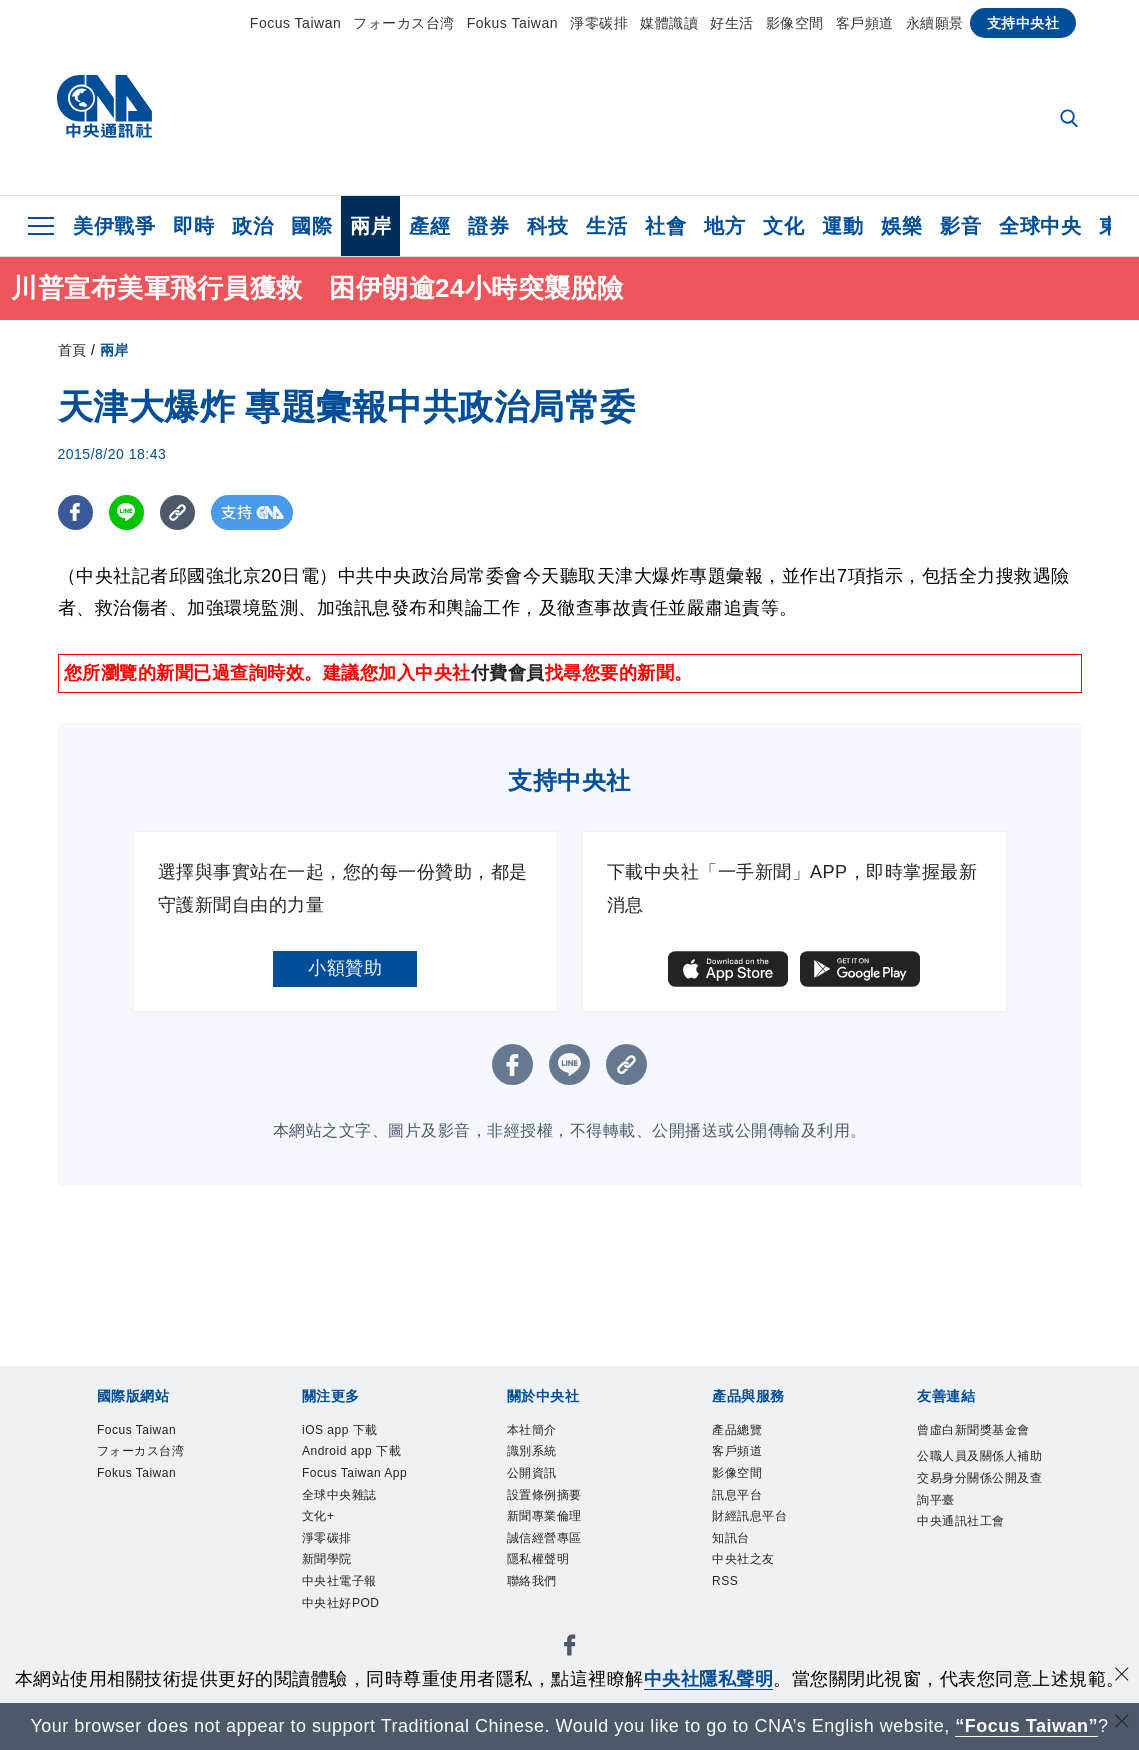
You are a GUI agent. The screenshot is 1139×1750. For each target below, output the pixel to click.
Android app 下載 (364, 1473)
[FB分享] (75, 512)
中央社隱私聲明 (709, 1679)
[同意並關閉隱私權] (1122, 1676)
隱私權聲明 (553, 1594)
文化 (783, 226)
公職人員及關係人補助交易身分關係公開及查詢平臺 (972, 1527)
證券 (488, 226)
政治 (252, 226)
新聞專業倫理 (562, 1540)
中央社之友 (758, 1594)
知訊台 (740, 1567)
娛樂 (901, 226)
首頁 (72, 350)
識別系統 (544, 1460)
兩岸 (370, 226)
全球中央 (1040, 226)
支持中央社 (1023, 23)
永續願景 (935, 23)
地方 (724, 226)
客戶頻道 (865, 23)
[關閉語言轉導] (1122, 1723)
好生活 (732, 23)
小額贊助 (345, 968)
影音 (960, 226)
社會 (665, 226)
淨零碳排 (599, 23)
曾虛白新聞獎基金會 (972, 1446)
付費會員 (508, 673)
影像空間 (795, 23)
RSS (731, 1620)
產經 (429, 226)
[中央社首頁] (104, 111)
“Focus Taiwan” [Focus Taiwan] (1026, 1726)
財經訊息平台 (767, 1540)
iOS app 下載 (357, 1433)
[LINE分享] (126, 512)
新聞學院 (339, 1647)
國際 (311, 226)
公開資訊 (544, 1486)
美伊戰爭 (114, 226)
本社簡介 (544, 1433)
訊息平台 (749, 1513)
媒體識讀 (669, 23)
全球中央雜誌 (357, 1567)
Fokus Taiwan (512, 23)
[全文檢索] (1071, 120)
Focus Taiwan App (359, 1526)
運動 (842, 226)
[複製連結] (177, 512)
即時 (193, 226)
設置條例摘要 (562, 1513)
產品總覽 (749, 1433)
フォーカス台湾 (404, 23)
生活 (606, 226)
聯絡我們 (544, 1620)
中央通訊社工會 (972, 1607)
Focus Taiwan (295, 23)
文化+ (326, 1594)
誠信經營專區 (562, 1567)
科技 (547, 226)
